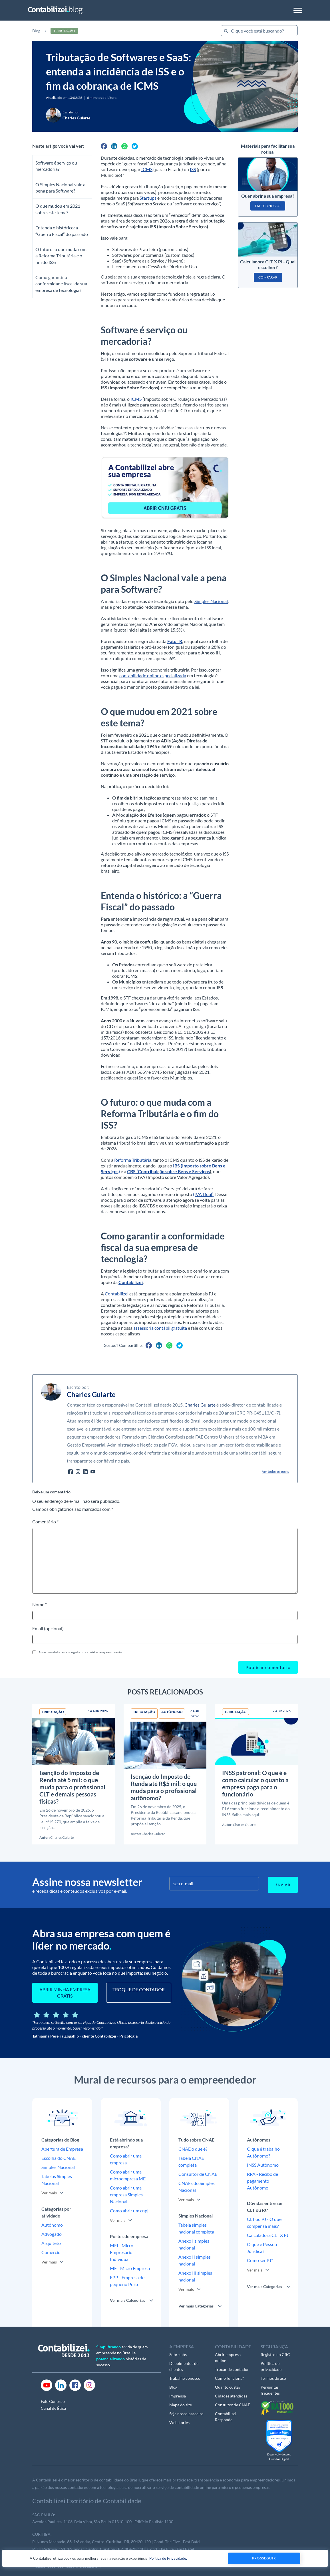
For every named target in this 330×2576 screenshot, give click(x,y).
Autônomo (52, 2225)
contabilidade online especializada (152, 675)
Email (48, 1628)
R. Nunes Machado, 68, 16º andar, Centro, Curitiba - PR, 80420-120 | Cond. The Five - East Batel (116, 2541)
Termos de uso (273, 2378)
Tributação (64, 31)
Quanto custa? (227, 2387)
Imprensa (177, 2395)
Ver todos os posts (275, 1471)
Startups (148, 198)
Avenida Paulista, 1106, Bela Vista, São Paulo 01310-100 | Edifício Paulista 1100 (102, 2521)
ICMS (146, 169)
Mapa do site (180, 2404)
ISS (193, 169)
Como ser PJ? (260, 2260)
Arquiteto (51, 2243)
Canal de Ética (53, 2408)
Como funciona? (229, 2378)
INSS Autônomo (263, 2165)
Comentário (45, 1521)
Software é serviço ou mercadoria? (56, 166)
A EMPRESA (181, 2346)
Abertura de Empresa (62, 2149)
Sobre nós (178, 2354)
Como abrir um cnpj (129, 2210)
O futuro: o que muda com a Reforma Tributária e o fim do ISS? (60, 256)
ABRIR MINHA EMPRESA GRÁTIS (64, 1992)
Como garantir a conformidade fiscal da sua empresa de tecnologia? (61, 284)
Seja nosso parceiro (186, 2413)
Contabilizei (116, 1293)
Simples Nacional (211, 601)
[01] (165, 487)
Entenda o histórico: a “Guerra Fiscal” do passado (61, 231)
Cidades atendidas (231, 2395)
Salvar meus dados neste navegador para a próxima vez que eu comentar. (81, 1652)
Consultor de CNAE (197, 2174)
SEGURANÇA (274, 2346)
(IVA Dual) (203, 1194)
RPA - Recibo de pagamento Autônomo (262, 2180)
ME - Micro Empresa (130, 2268)
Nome (39, 1604)
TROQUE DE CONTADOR (138, 1989)
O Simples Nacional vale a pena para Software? (60, 187)
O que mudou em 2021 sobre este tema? (57, 209)
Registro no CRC (275, 2354)
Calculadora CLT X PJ (267, 2235)
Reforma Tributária (132, 1160)
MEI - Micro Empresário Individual (121, 2252)
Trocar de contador (232, 2369)
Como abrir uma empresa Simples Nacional (126, 2194)
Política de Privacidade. (168, 2558)
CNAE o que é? (192, 2149)
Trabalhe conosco (184, 2378)
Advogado (51, 2234)
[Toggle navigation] (297, 10)
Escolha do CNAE (58, 2158)
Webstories (179, 2422)
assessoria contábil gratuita (160, 1328)
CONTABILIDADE (233, 2346)
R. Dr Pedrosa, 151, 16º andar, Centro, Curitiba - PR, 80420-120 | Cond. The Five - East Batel (113, 2549)
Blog (36, 30)
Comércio (51, 2252)
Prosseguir (264, 2558)
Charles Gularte (200, 1404)
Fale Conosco (53, 2401)
